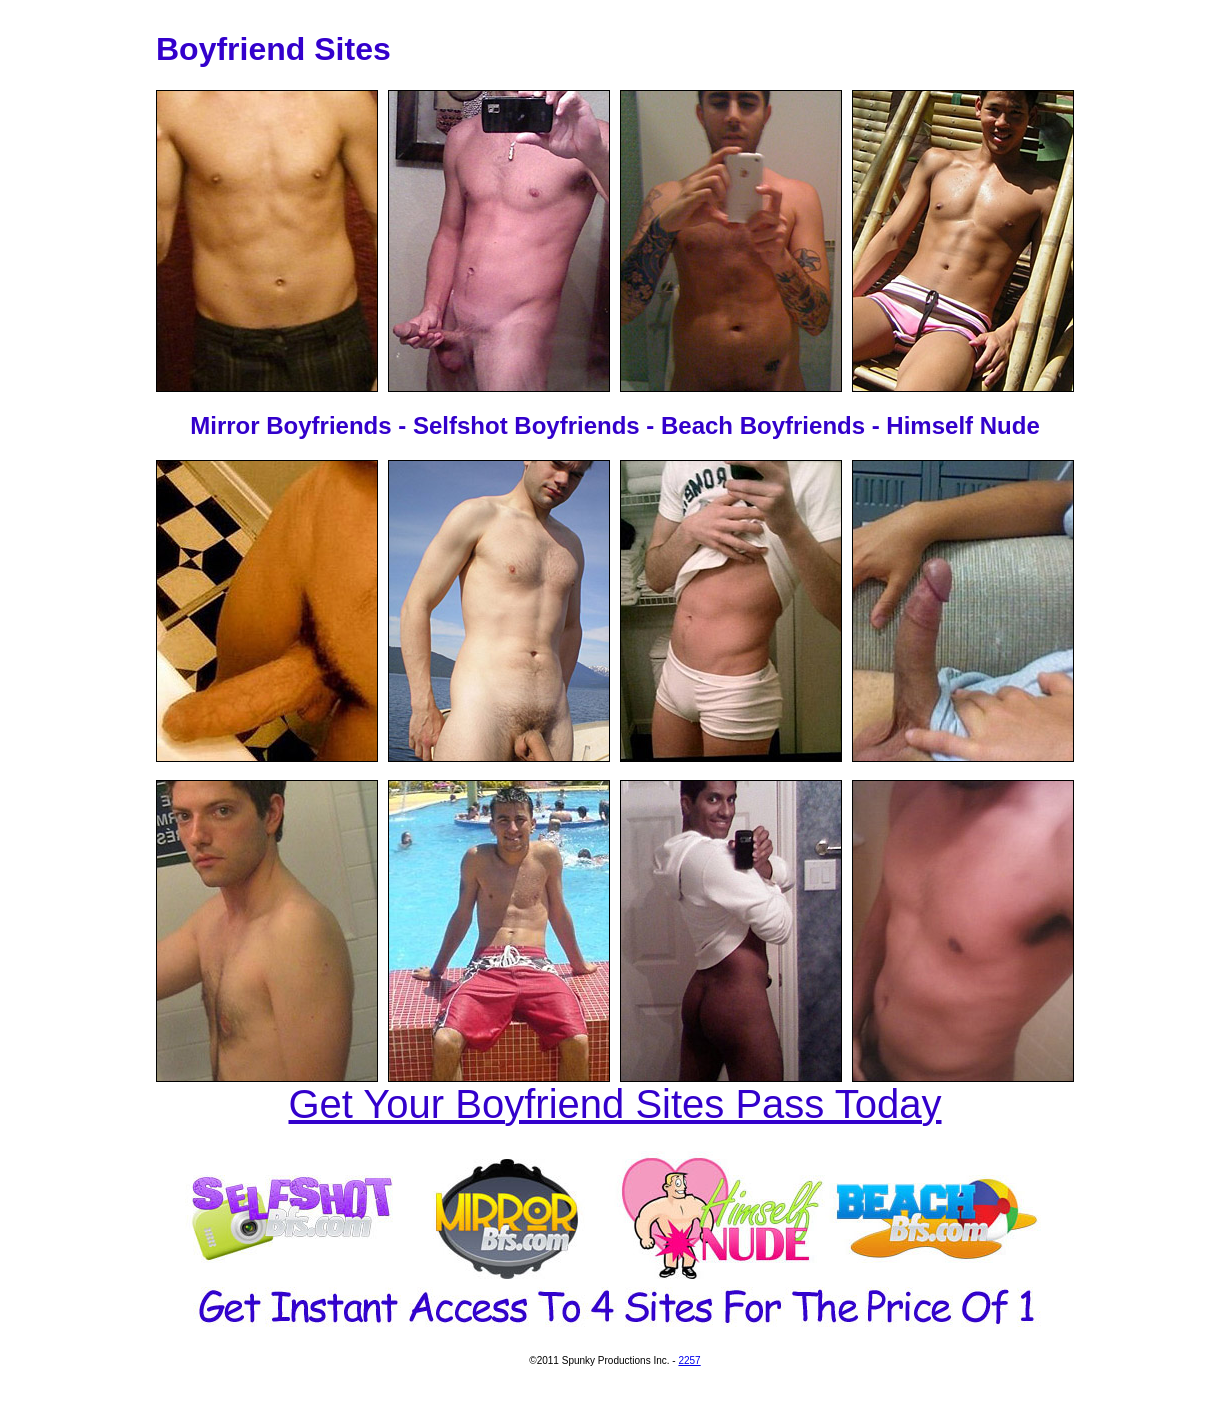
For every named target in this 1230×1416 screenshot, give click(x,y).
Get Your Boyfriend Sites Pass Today (615, 1104)
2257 (689, 1360)
